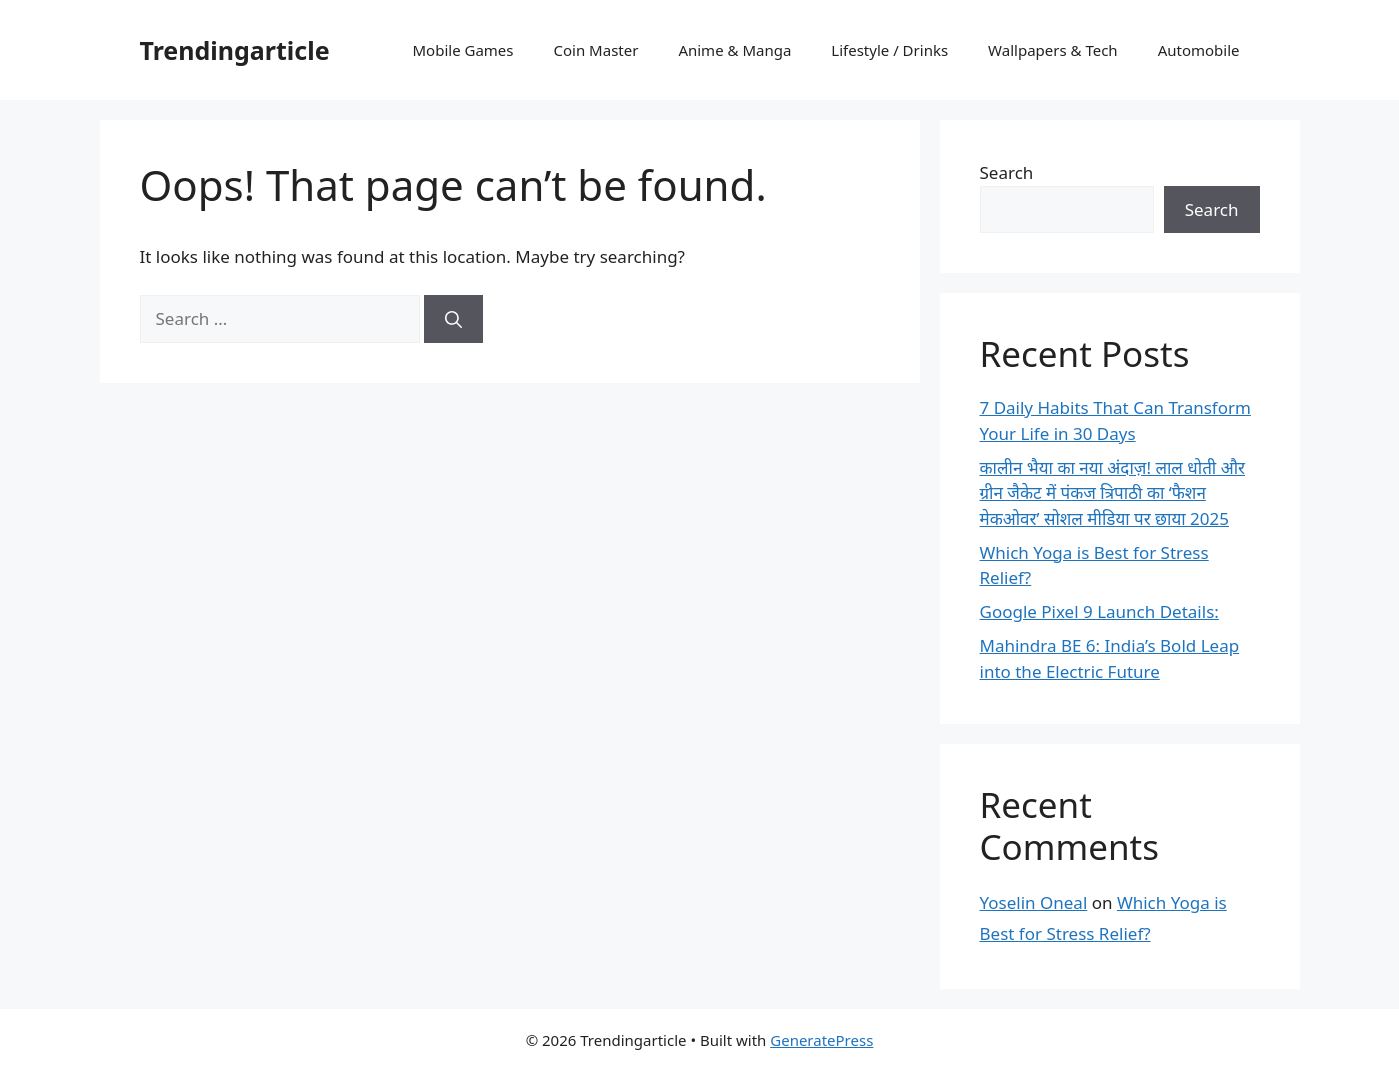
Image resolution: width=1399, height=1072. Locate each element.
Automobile (1199, 50)
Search (1007, 172)
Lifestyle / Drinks (889, 50)
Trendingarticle (235, 50)
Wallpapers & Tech (1053, 50)
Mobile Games (463, 50)
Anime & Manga (734, 50)
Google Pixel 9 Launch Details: (1099, 611)
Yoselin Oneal (1034, 902)
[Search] (453, 319)
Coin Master (596, 50)
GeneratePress (821, 1040)
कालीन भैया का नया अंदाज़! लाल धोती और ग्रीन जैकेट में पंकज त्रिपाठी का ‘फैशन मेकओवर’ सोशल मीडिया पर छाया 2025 (1113, 493)
